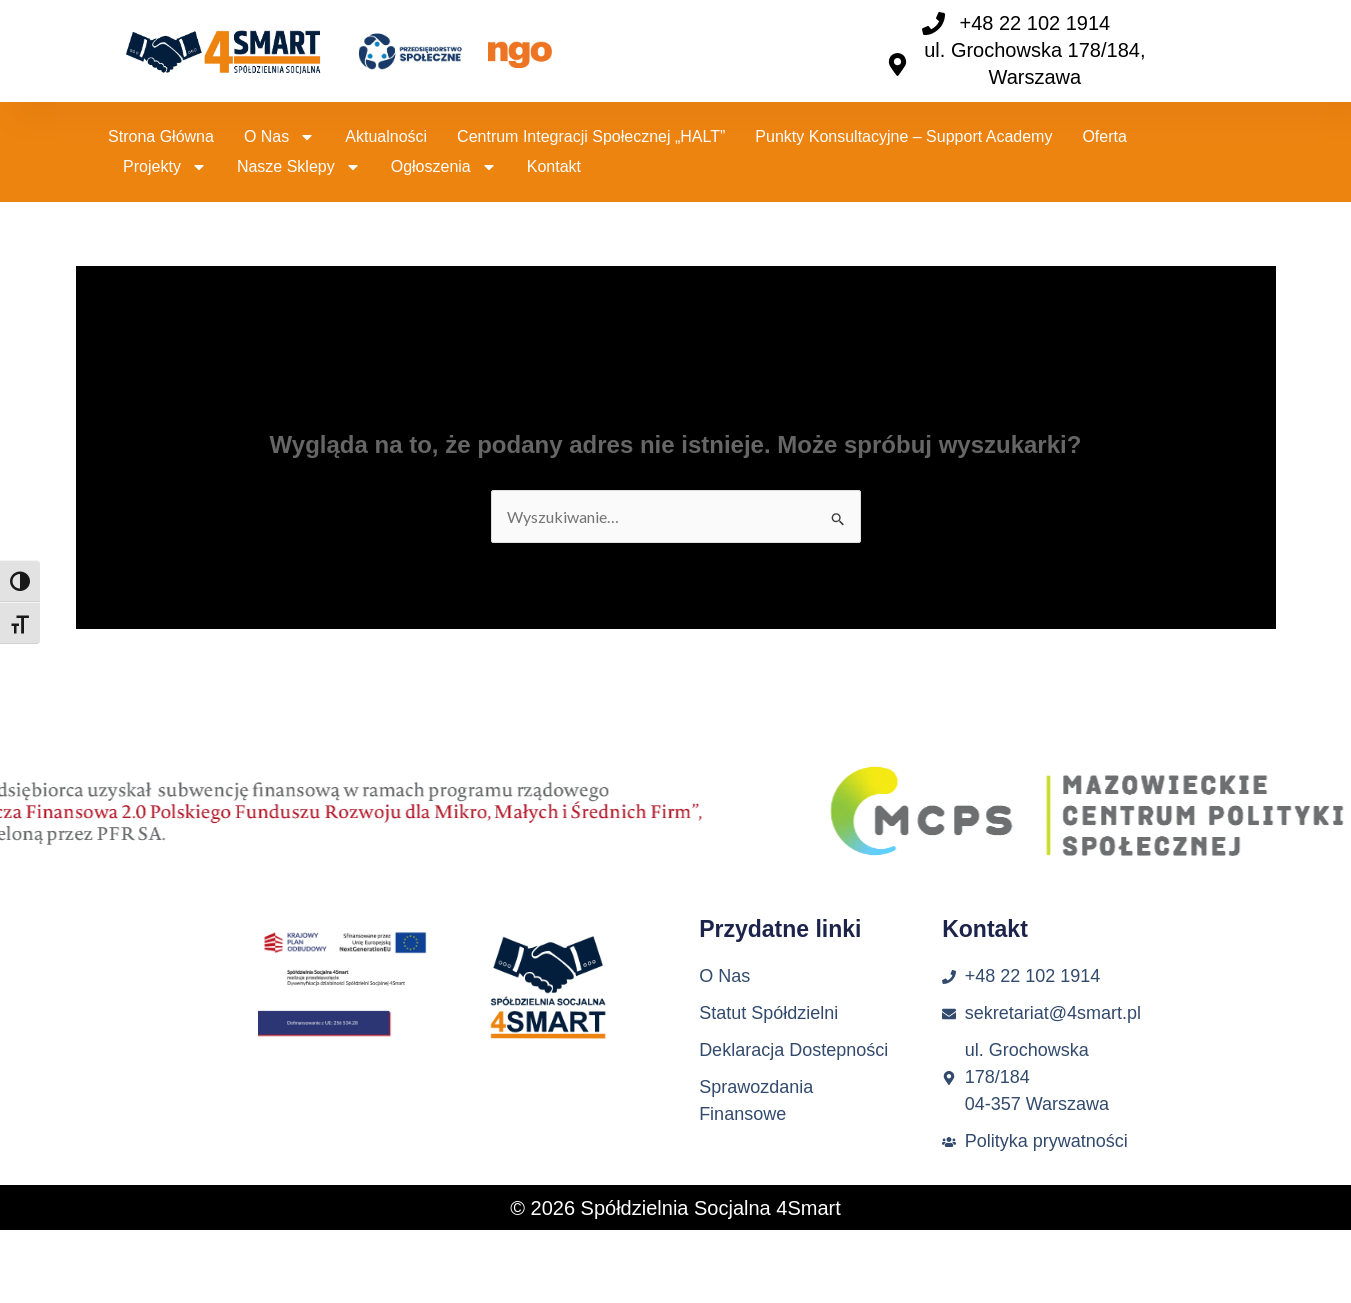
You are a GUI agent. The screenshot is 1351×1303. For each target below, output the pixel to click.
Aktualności (386, 136)
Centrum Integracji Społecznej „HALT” (591, 136)
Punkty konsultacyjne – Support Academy (903, 136)
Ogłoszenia (444, 167)
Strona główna (161, 136)
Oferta (1104, 136)
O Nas (279, 137)
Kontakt (554, 166)
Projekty (165, 167)
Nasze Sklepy (299, 167)
